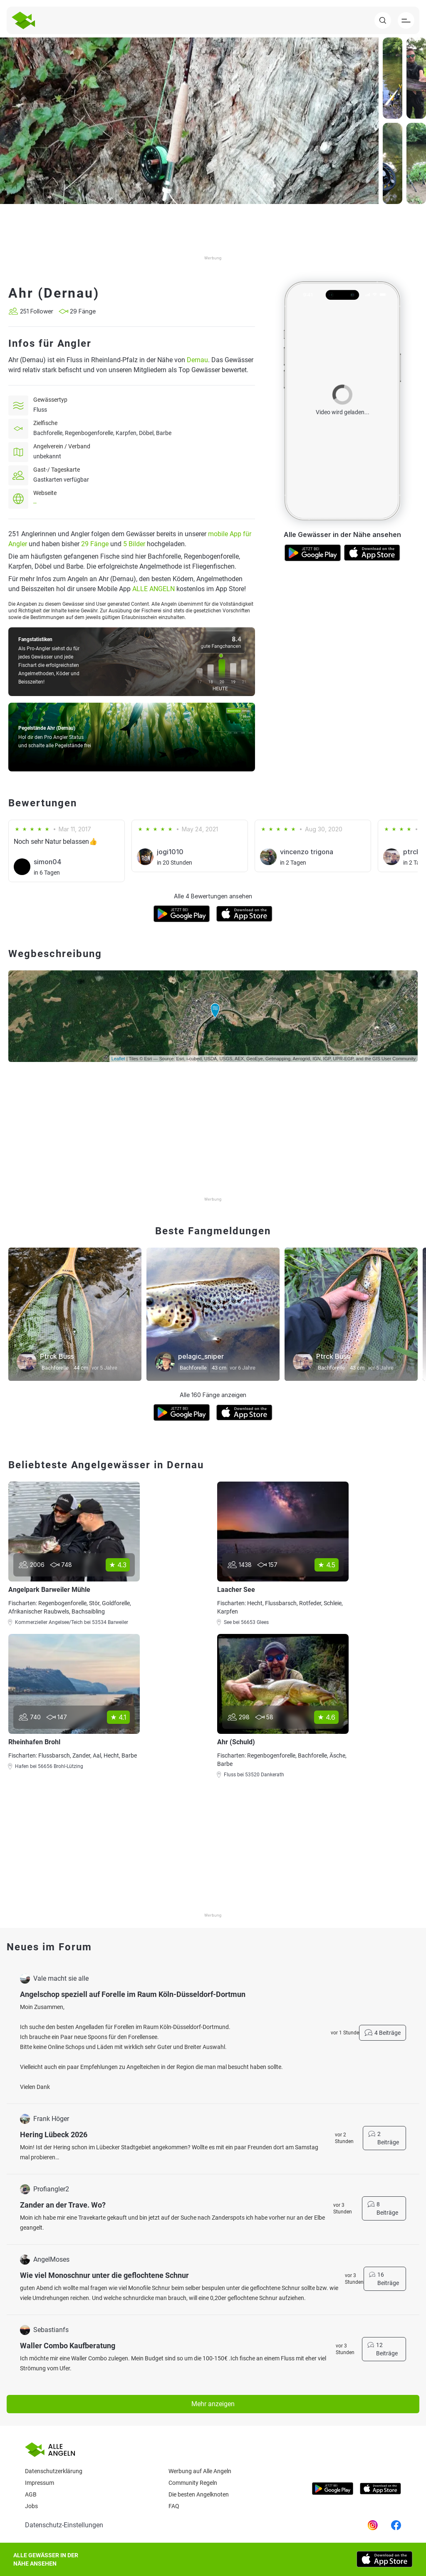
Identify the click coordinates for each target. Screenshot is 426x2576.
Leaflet (118, 1058)
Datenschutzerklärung (53, 2471)
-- (35, 503)
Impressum (39, 2482)
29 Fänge (95, 544)
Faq (173, 2506)
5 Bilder (134, 544)
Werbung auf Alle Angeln (199, 2471)
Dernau (197, 360)
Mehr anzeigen (213, 2404)
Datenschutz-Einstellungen (64, 2525)
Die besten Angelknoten (198, 2494)
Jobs (31, 2506)
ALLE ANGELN (153, 589)
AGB (31, 2494)
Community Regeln (192, 2482)
